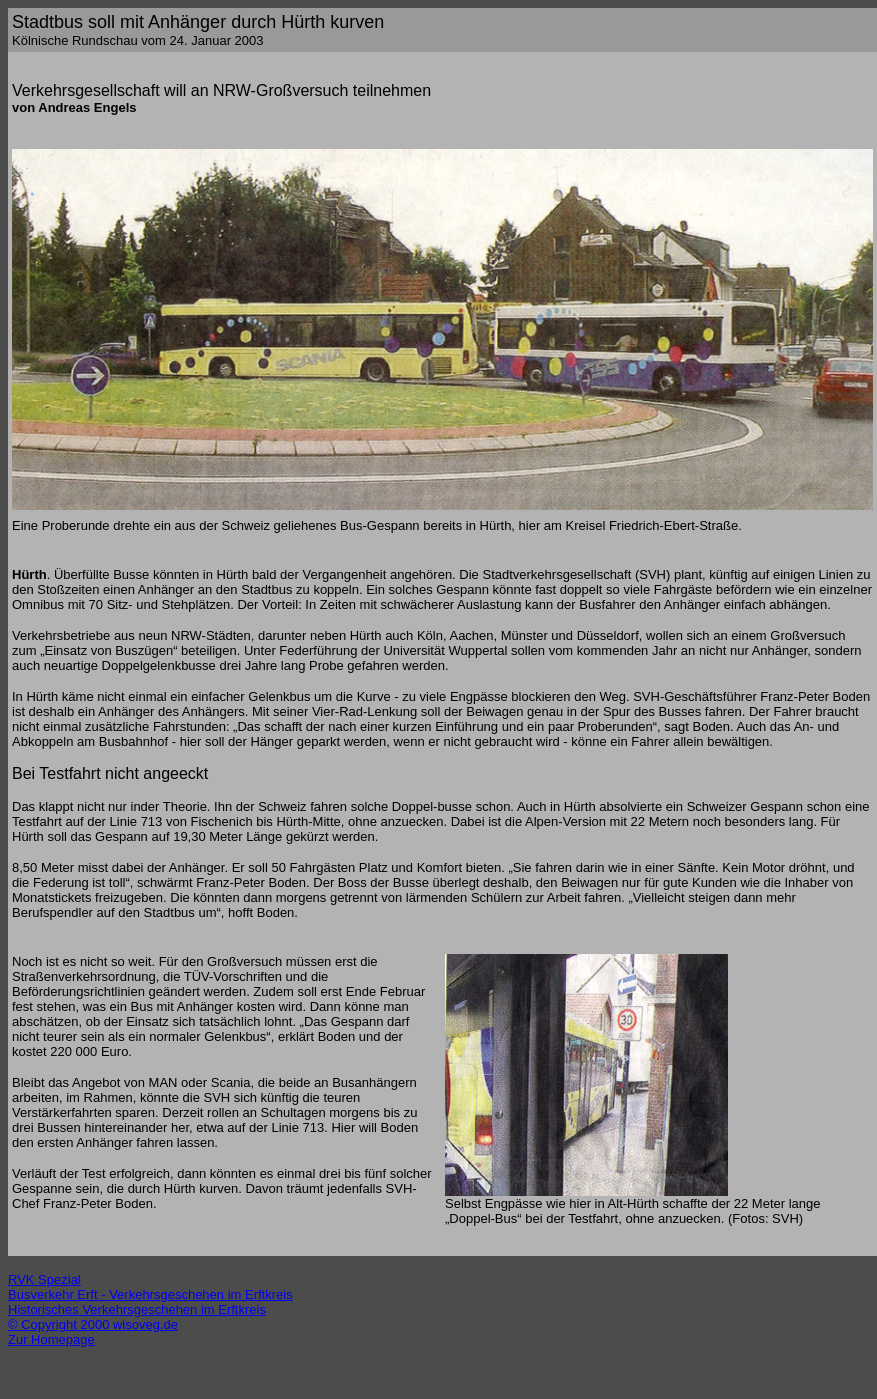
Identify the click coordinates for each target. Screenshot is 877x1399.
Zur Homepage (51, 1339)
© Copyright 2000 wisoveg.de (93, 1324)
